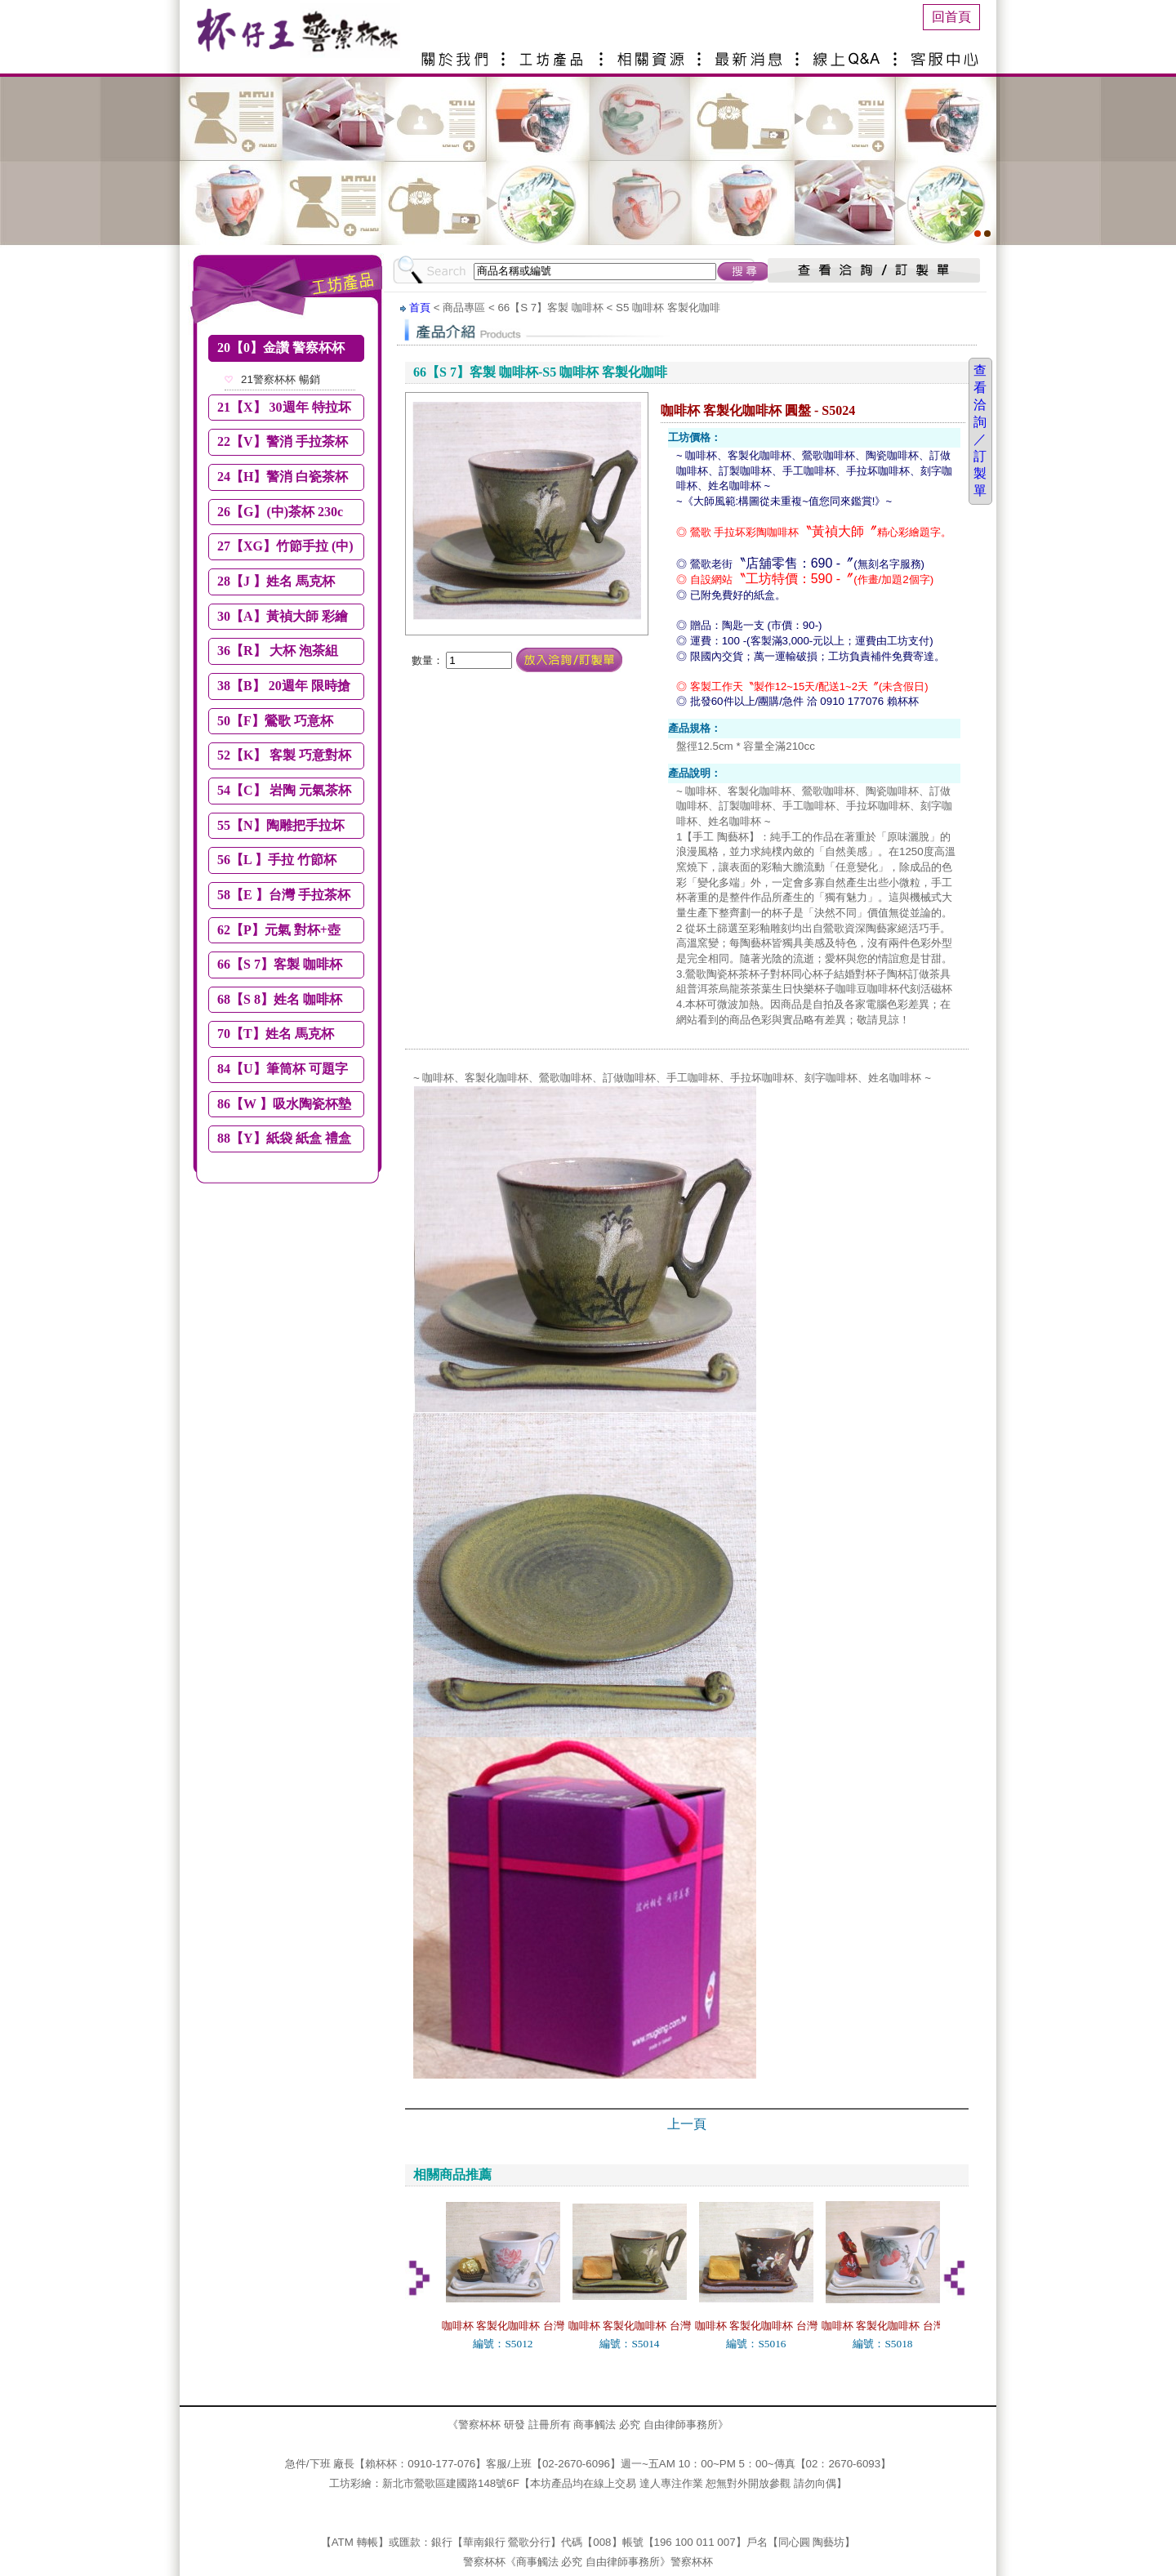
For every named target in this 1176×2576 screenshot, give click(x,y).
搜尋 (744, 271)
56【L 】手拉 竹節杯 (276, 860)
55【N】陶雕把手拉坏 (281, 825)
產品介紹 (555, 52)
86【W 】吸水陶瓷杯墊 (284, 1104)
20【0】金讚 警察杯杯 (281, 347)
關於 (457, 52)
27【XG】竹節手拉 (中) (285, 546)
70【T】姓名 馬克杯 (275, 1034)
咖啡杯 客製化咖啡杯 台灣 (503, 2326)
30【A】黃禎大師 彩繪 (282, 616)
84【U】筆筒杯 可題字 (282, 1069)
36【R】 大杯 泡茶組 (277, 650)
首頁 (419, 307)
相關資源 (653, 52)
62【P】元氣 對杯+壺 (279, 930)
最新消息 (751, 52)
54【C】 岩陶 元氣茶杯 (284, 790)
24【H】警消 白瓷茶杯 (282, 477)
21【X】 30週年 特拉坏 (284, 407)
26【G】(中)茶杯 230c (280, 512)
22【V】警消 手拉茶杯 (282, 441)
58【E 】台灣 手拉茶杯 (283, 895)
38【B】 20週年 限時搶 (283, 686)
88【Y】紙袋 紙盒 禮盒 (284, 1138)
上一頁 (686, 2124)
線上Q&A (849, 52)
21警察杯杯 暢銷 (280, 379)
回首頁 (951, 17)
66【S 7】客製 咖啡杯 (279, 964)
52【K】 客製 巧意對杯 (284, 755)
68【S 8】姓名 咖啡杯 (279, 999)
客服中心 (947, 52)
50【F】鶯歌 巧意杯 (275, 721)
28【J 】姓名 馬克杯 (276, 581)
